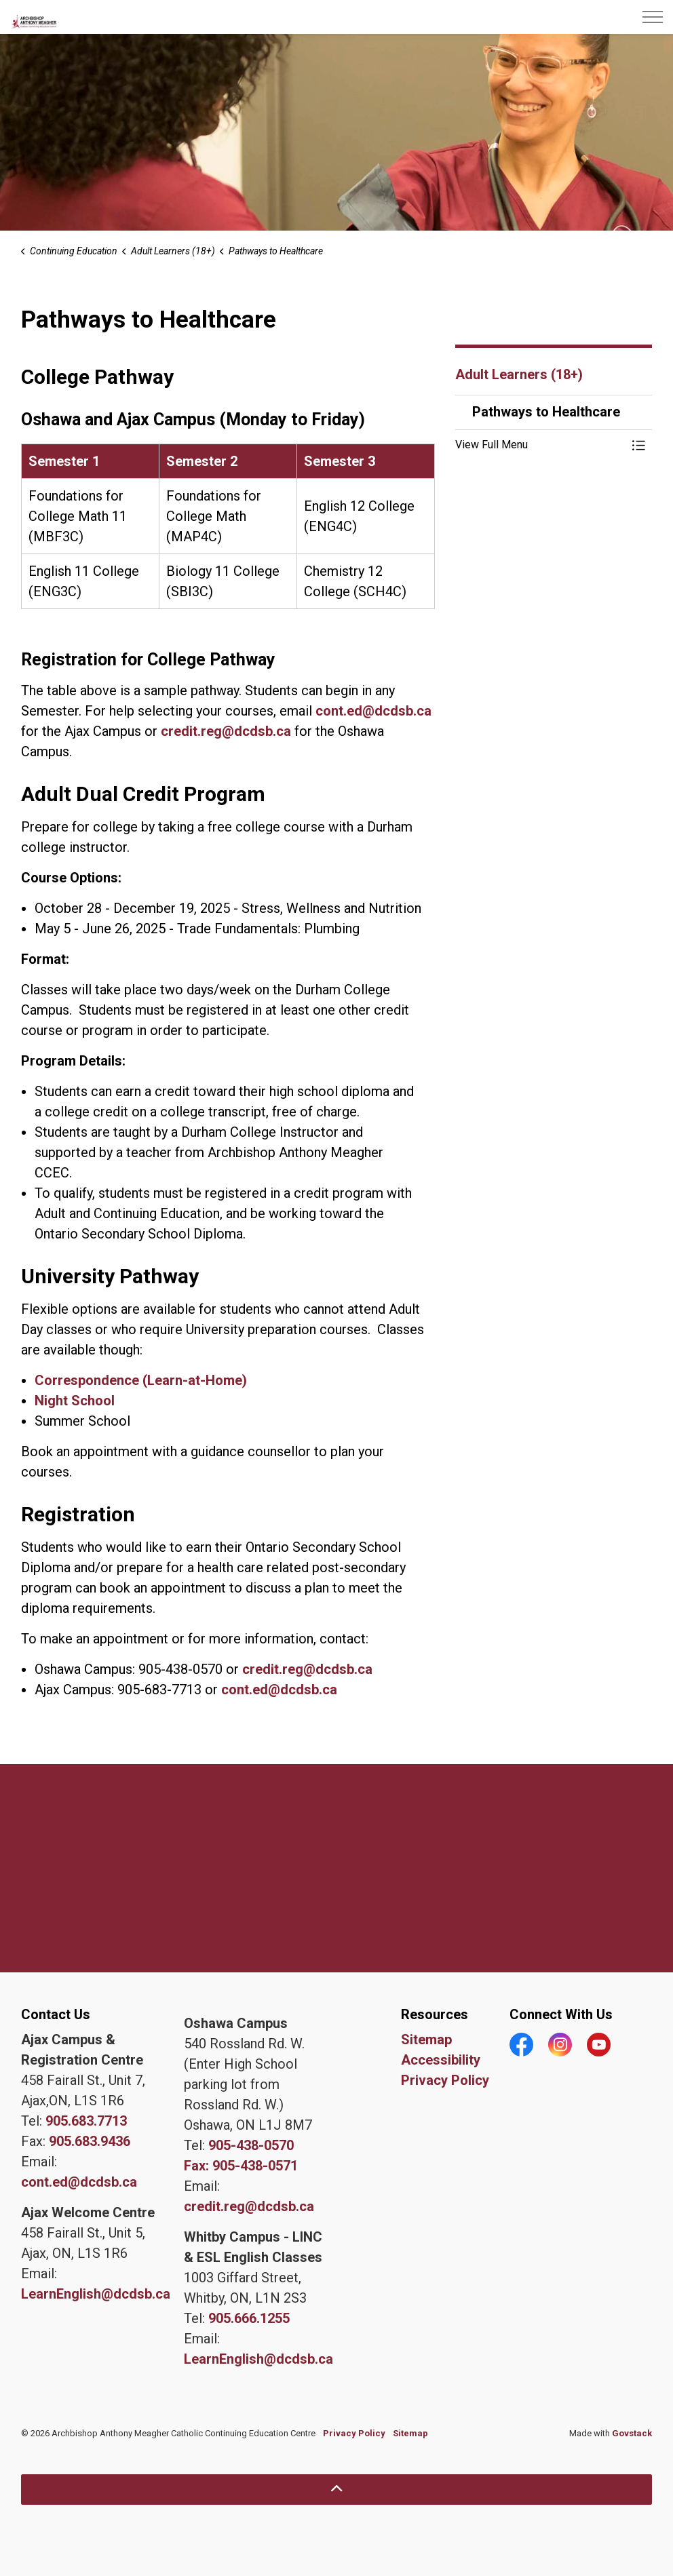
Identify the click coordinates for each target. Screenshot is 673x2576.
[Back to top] (336, 2489)
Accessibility (440, 2060)
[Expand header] (652, 17)
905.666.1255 (249, 2318)
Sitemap (426, 2039)
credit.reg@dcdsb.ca (226, 731)
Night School (75, 1400)
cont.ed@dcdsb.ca (373, 711)
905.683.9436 (89, 2141)
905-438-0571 (255, 2166)
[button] (540, 445)
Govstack (632, 2433)
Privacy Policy (445, 2080)
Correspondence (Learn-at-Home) (141, 1380)
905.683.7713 (86, 2121)
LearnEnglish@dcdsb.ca (95, 2294)
